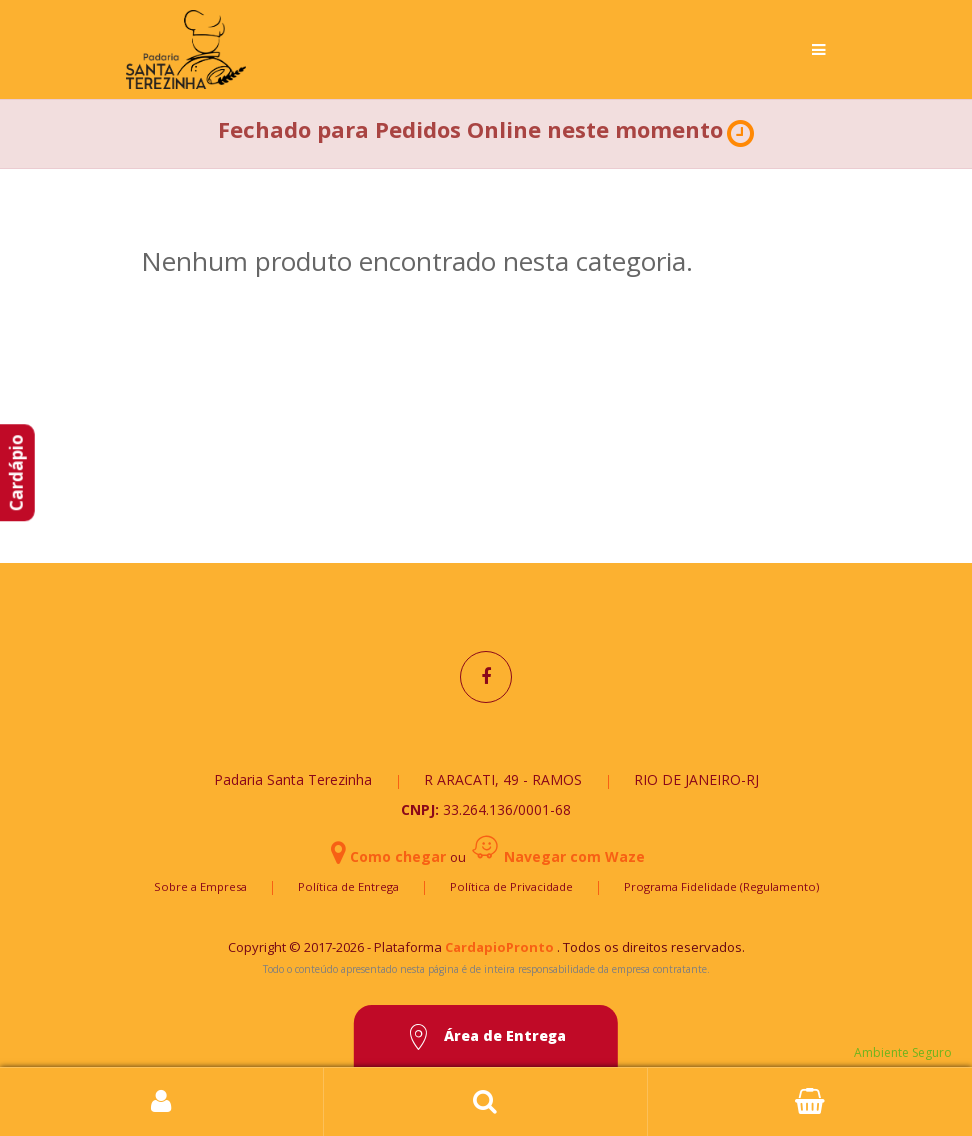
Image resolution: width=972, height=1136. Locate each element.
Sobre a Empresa (200, 886)
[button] (740, 134)
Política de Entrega (348, 886)
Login (162, 1102)
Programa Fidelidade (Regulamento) (721, 886)
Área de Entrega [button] (486, 1037)
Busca (486, 1102)
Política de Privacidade (511, 886)
